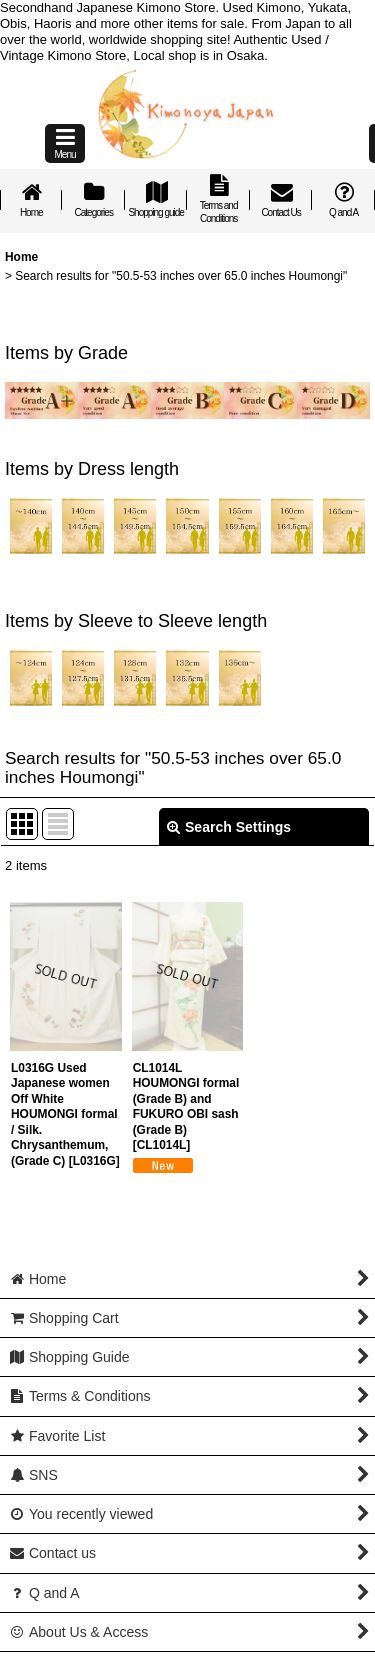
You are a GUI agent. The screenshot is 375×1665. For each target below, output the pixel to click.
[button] (65, 143)
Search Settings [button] (229, 827)
